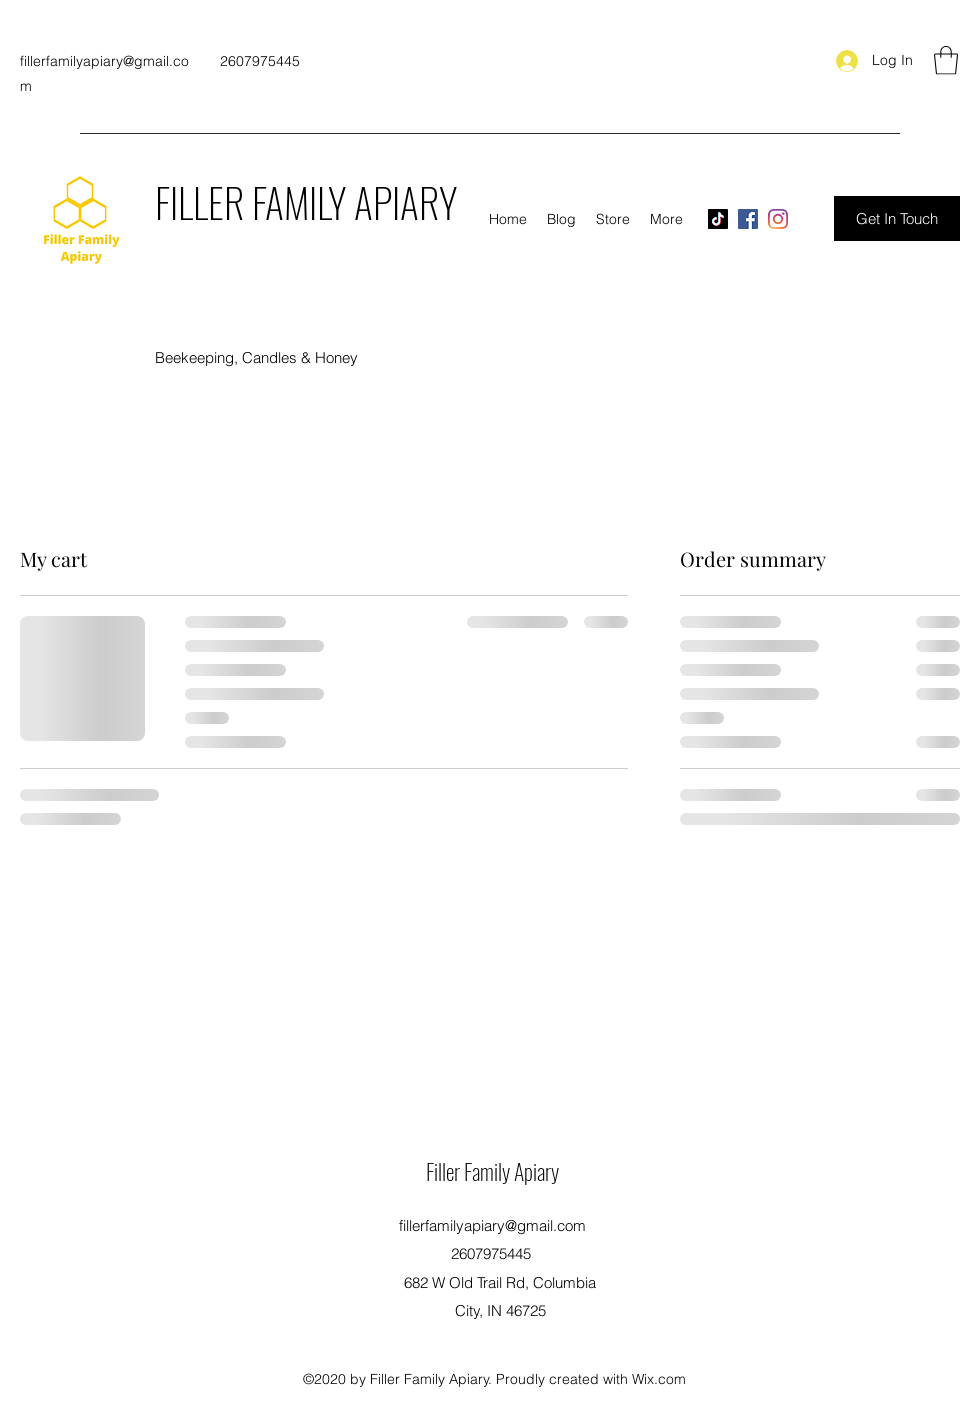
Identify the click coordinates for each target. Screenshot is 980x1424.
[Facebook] (748, 219)
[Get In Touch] (897, 218)
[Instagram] (778, 219)
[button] (946, 60)
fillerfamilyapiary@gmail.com (492, 1225)
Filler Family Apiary (492, 1171)
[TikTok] (718, 219)
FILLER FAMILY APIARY (306, 202)
